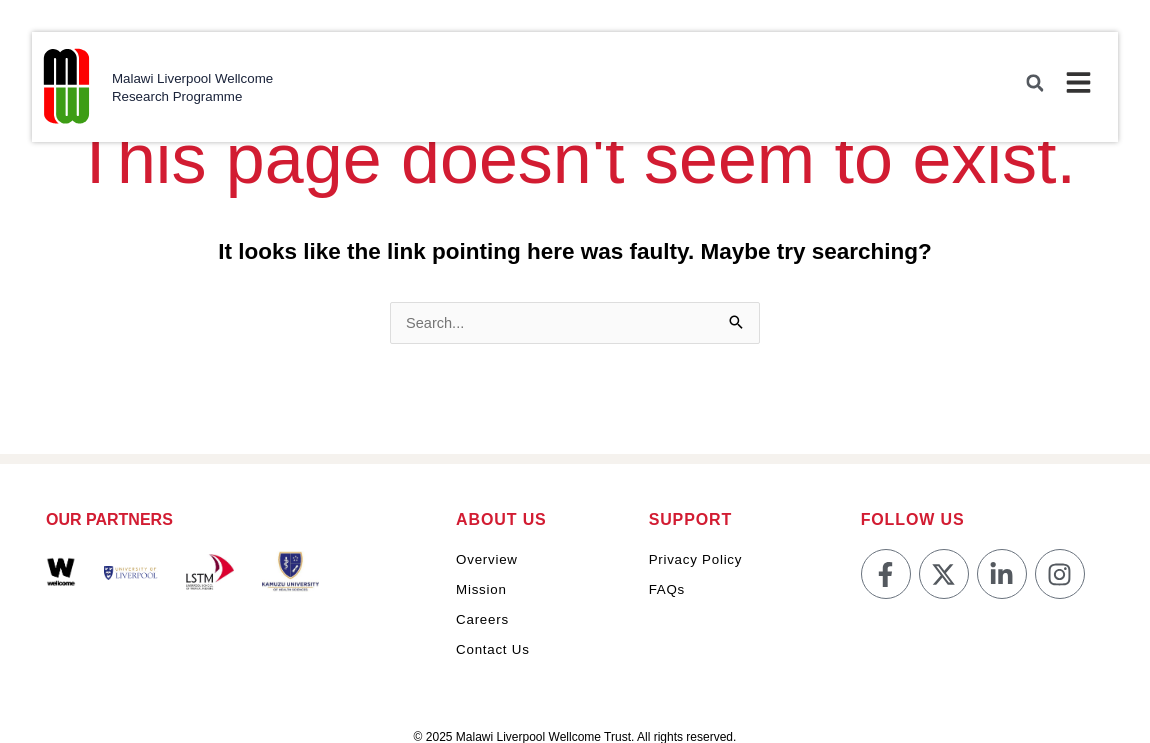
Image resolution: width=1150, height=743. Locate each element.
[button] (1033, 86)
